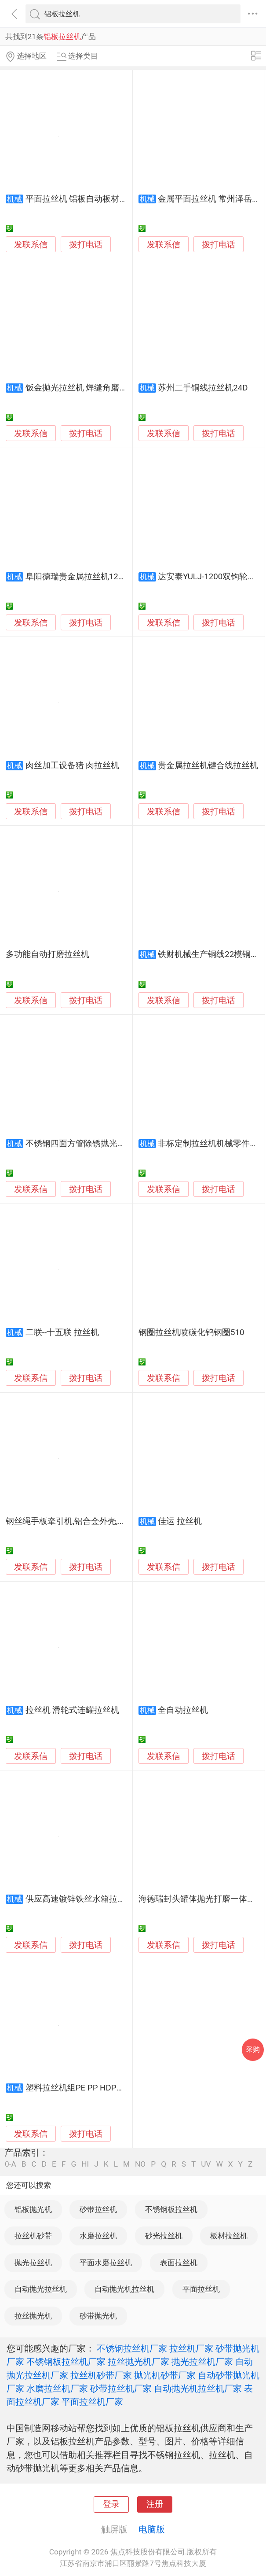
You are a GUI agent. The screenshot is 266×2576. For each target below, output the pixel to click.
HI (85, 2164)
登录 (111, 2504)
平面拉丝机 (201, 2289)
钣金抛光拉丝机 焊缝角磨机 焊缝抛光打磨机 (107, 388)
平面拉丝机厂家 (92, 2401)
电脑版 (151, 2529)
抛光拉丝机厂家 (202, 2361)
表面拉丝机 (178, 2262)
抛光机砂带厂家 (165, 2375)
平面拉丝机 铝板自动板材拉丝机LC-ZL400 (102, 199)
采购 (253, 2049)
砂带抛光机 (98, 2315)
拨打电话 (85, 244)
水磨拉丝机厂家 (57, 2388)
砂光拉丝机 (163, 2235)
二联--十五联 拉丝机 (62, 1332)
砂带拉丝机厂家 (121, 2388)
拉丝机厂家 (191, 2348)
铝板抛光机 (33, 2209)
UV (206, 2164)
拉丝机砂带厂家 (101, 2375)
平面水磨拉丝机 (106, 2262)
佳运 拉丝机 (180, 1521)
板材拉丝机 (229, 2235)
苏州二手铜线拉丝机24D (203, 388)
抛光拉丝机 (33, 2262)
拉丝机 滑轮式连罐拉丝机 (73, 1710)
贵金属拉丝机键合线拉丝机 (208, 765)
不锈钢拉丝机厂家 (132, 2348)
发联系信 (30, 245)
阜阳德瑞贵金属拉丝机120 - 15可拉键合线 (103, 576)
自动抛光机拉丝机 (124, 2289)
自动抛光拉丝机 (41, 2289)
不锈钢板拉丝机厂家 (66, 2361)
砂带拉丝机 (98, 2209)
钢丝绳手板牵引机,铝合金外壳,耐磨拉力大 (82, 1521)
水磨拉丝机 (98, 2235)
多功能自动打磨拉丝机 (47, 954)
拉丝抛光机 (33, 2315)
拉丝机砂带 (33, 2235)
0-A (10, 2164)
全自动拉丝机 (183, 1710)
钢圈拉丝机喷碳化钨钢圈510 (191, 1332)
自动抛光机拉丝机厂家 (198, 2388)
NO (140, 2164)
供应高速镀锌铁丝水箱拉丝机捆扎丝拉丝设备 (109, 1899)
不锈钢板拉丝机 (171, 2209)
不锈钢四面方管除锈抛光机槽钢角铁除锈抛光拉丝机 (122, 1143)
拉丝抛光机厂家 (138, 2361)
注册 (154, 2504)
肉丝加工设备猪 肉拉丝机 (73, 765)
